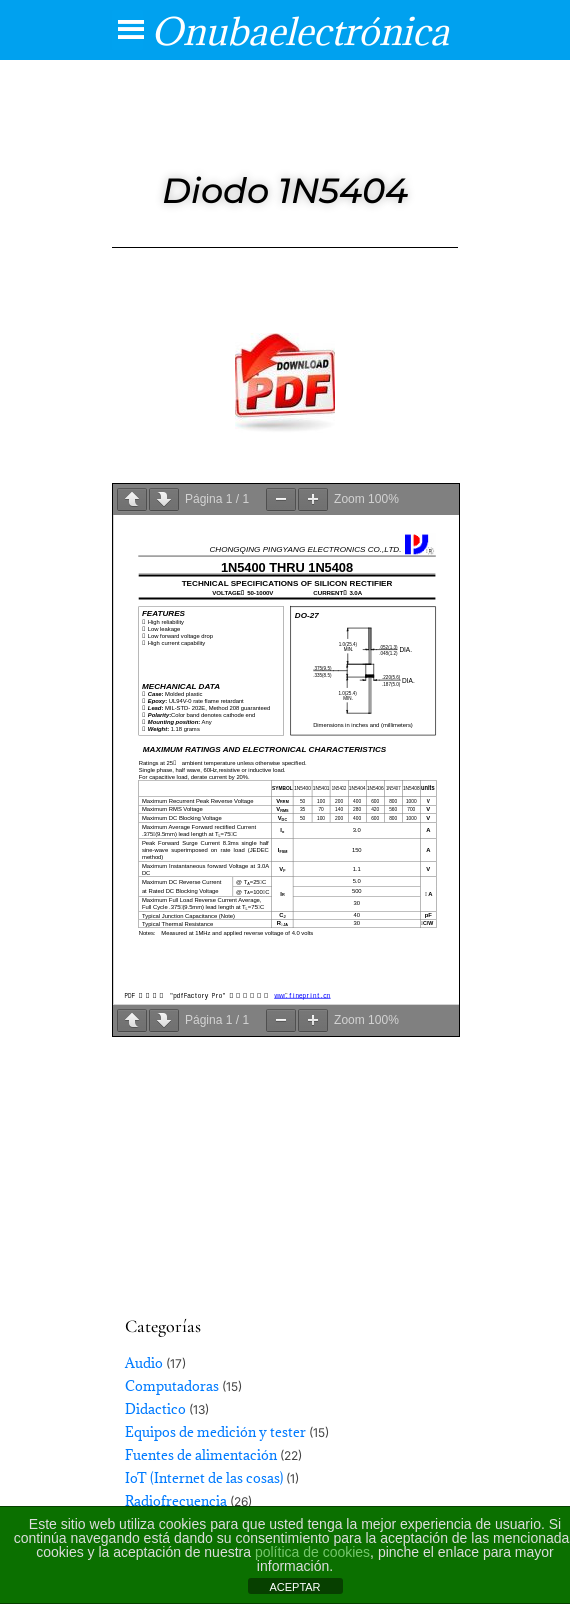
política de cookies (312, 1552)
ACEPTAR (294, 1587)
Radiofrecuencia (176, 1501)
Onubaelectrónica (300, 31)
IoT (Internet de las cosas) (204, 1478)
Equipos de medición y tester (215, 1432)
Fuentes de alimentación (201, 1455)
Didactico (155, 1409)
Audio (144, 1363)
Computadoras (172, 1386)
